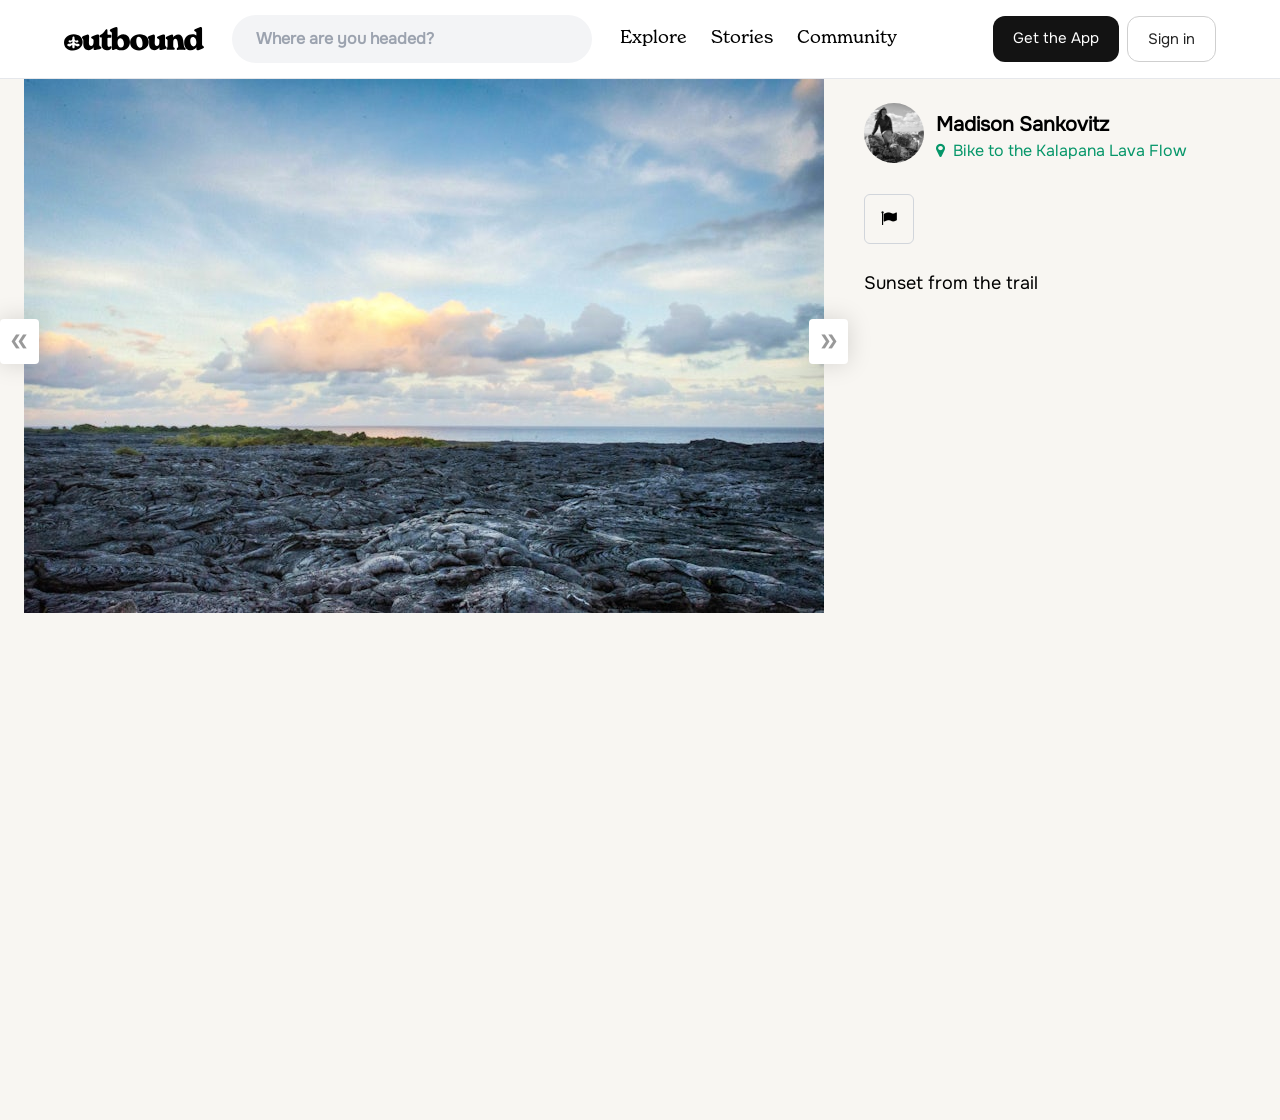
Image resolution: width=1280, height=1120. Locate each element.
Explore (653, 38)
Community (847, 38)
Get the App (1056, 38)
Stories (742, 38)
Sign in (1171, 39)
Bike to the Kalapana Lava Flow (1061, 150)
